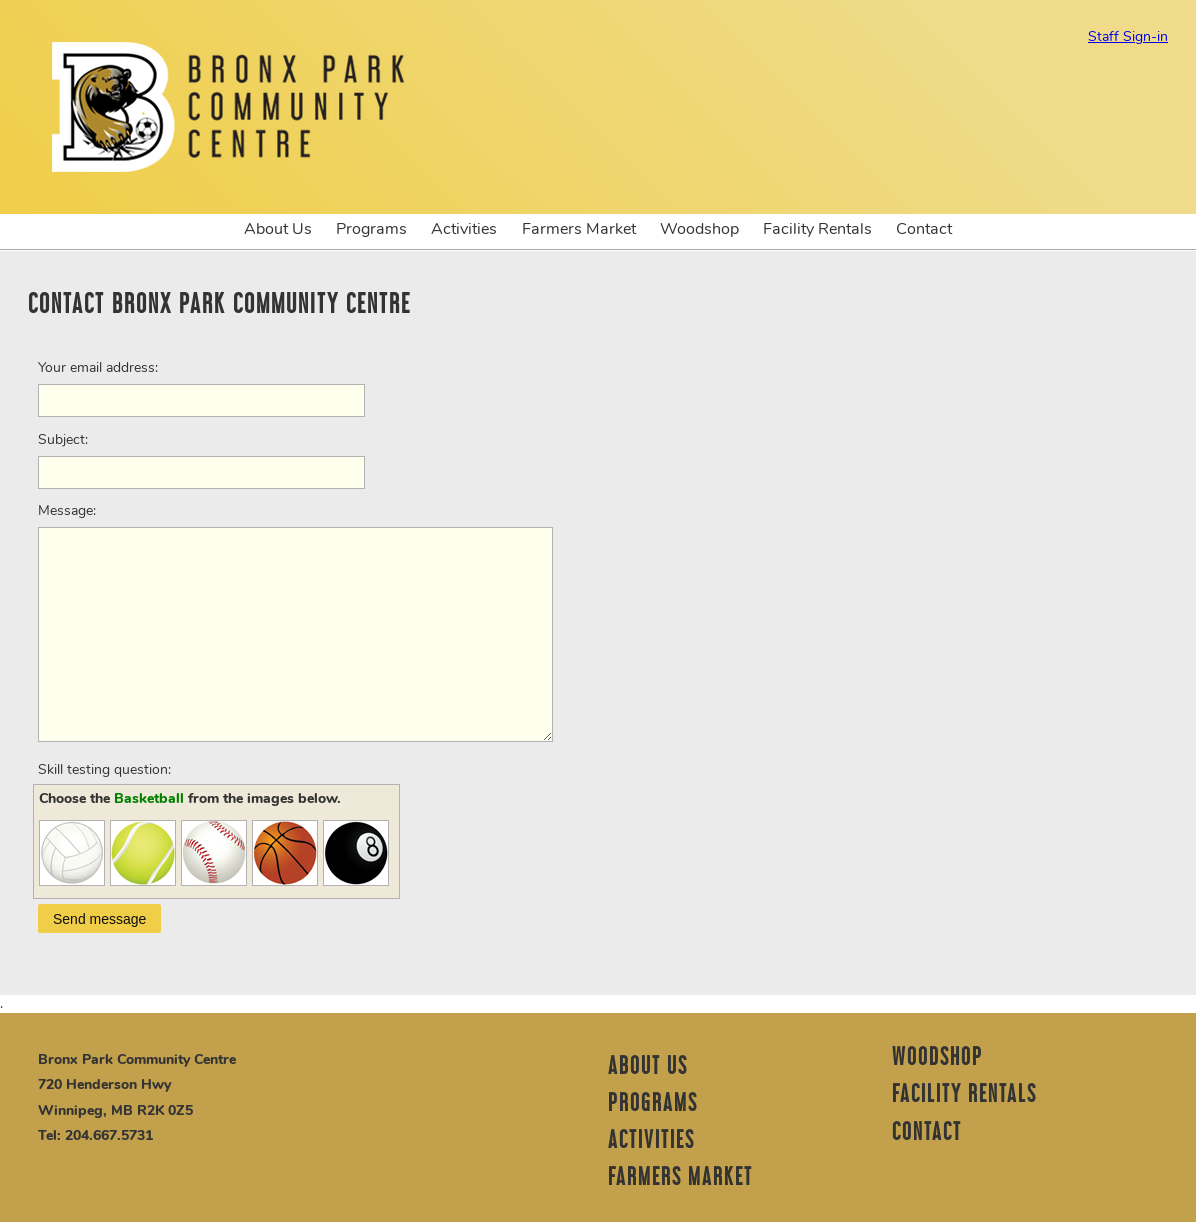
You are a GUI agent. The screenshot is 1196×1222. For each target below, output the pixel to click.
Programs (371, 228)
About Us (278, 228)
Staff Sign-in (1128, 37)
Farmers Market (579, 229)
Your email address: (98, 368)
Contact (924, 229)
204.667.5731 (109, 1135)
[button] (99, 918)
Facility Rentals (817, 228)
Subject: (63, 440)
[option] (598, 250)
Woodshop (699, 229)
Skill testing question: (104, 770)
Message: (67, 511)
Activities (464, 229)
